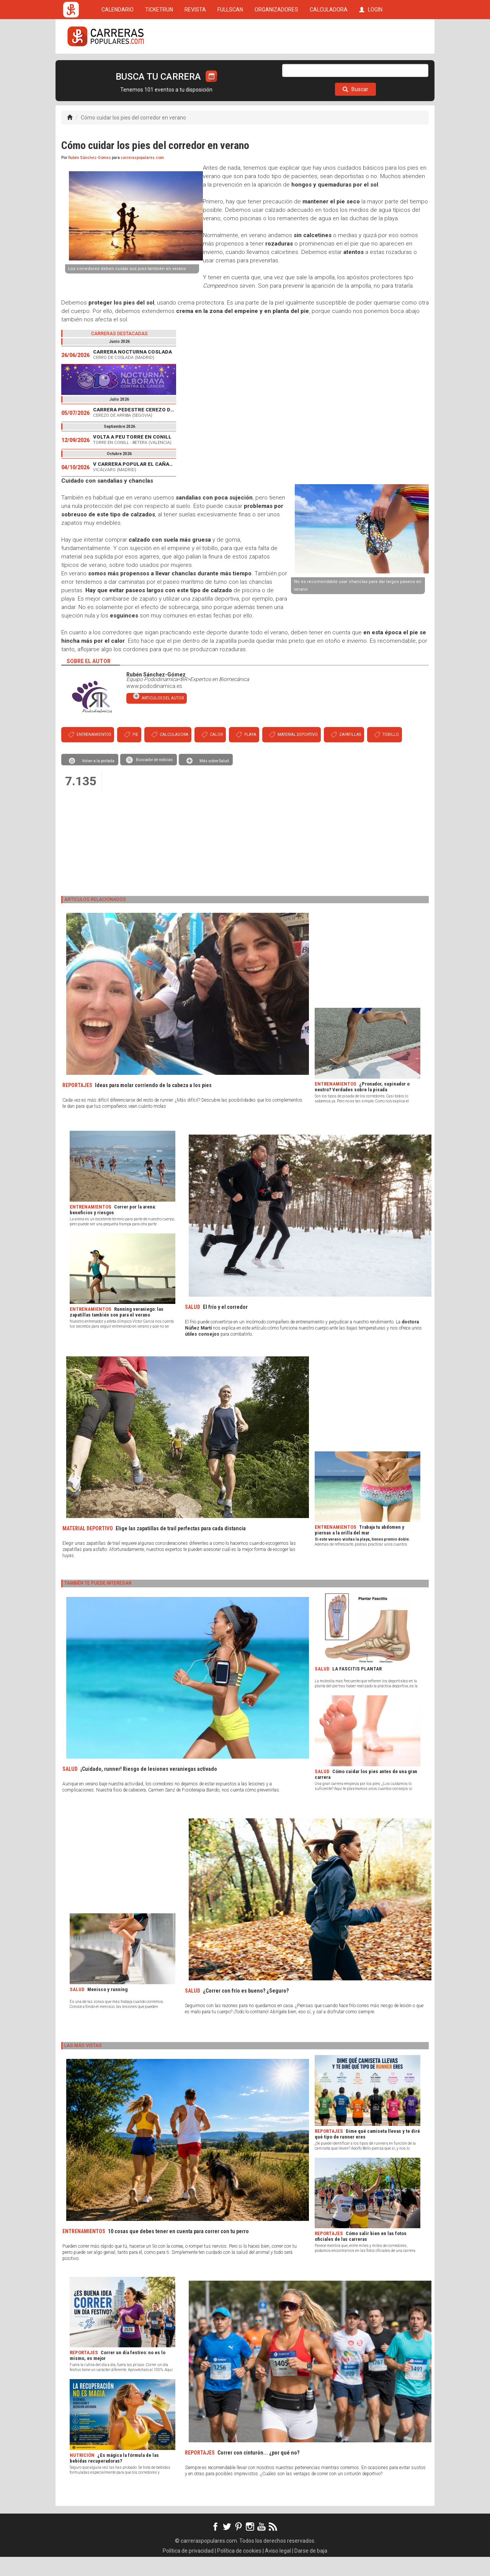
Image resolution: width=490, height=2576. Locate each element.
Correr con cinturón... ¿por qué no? (258, 2472)
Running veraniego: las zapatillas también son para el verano (116, 1331)
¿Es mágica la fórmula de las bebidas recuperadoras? (114, 2477)
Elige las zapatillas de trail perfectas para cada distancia (181, 1547)
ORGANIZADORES (276, 66)
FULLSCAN (230, 66)
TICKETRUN (159, 66)
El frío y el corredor (225, 1326)
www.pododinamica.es (154, 705)
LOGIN (370, 66)
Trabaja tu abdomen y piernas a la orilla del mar (359, 1549)
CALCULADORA (329, 66)
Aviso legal (278, 2570)
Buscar (355, 108)
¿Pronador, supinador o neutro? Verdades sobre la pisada (362, 1106)
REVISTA (195, 66)
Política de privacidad (188, 2570)
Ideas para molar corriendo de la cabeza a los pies (153, 1104)
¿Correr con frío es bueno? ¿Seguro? (246, 2010)
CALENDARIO (117, 66)
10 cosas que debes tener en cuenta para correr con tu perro (178, 2250)
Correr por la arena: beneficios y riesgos (113, 1229)
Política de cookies (239, 2570)
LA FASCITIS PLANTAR (357, 1688)
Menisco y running (107, 2008)
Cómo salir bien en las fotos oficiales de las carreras (361, 2255)
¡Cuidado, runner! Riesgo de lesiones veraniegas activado (148, 1788)
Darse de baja (310, 2570)
